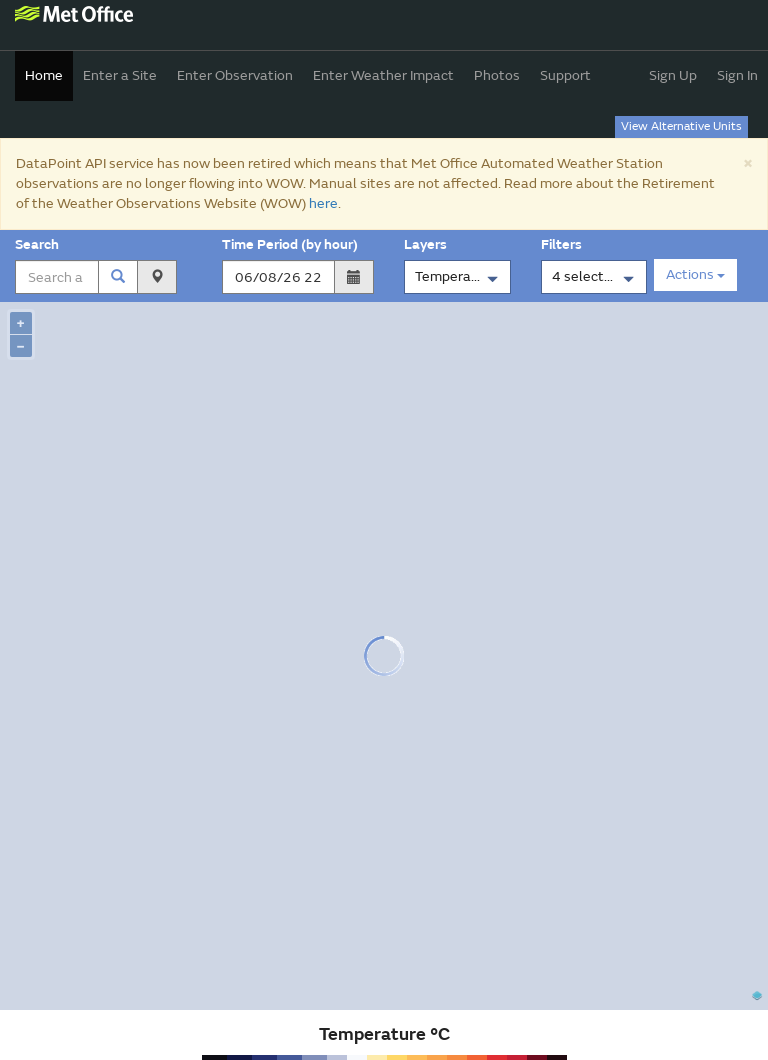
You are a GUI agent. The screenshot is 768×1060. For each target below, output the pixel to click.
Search (40, 244)
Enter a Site (120, 75)
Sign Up (673, 75)
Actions (695, 274)
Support (565, 75)
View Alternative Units (681, 126)
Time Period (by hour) (290, 244)
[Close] (747, 162)
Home (44, 75)
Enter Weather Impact (383, 75)
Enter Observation (235, 75)
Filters (564, 244)
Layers (428, 244)
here (323, 203)
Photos (497, 75)
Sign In (737, 75)
